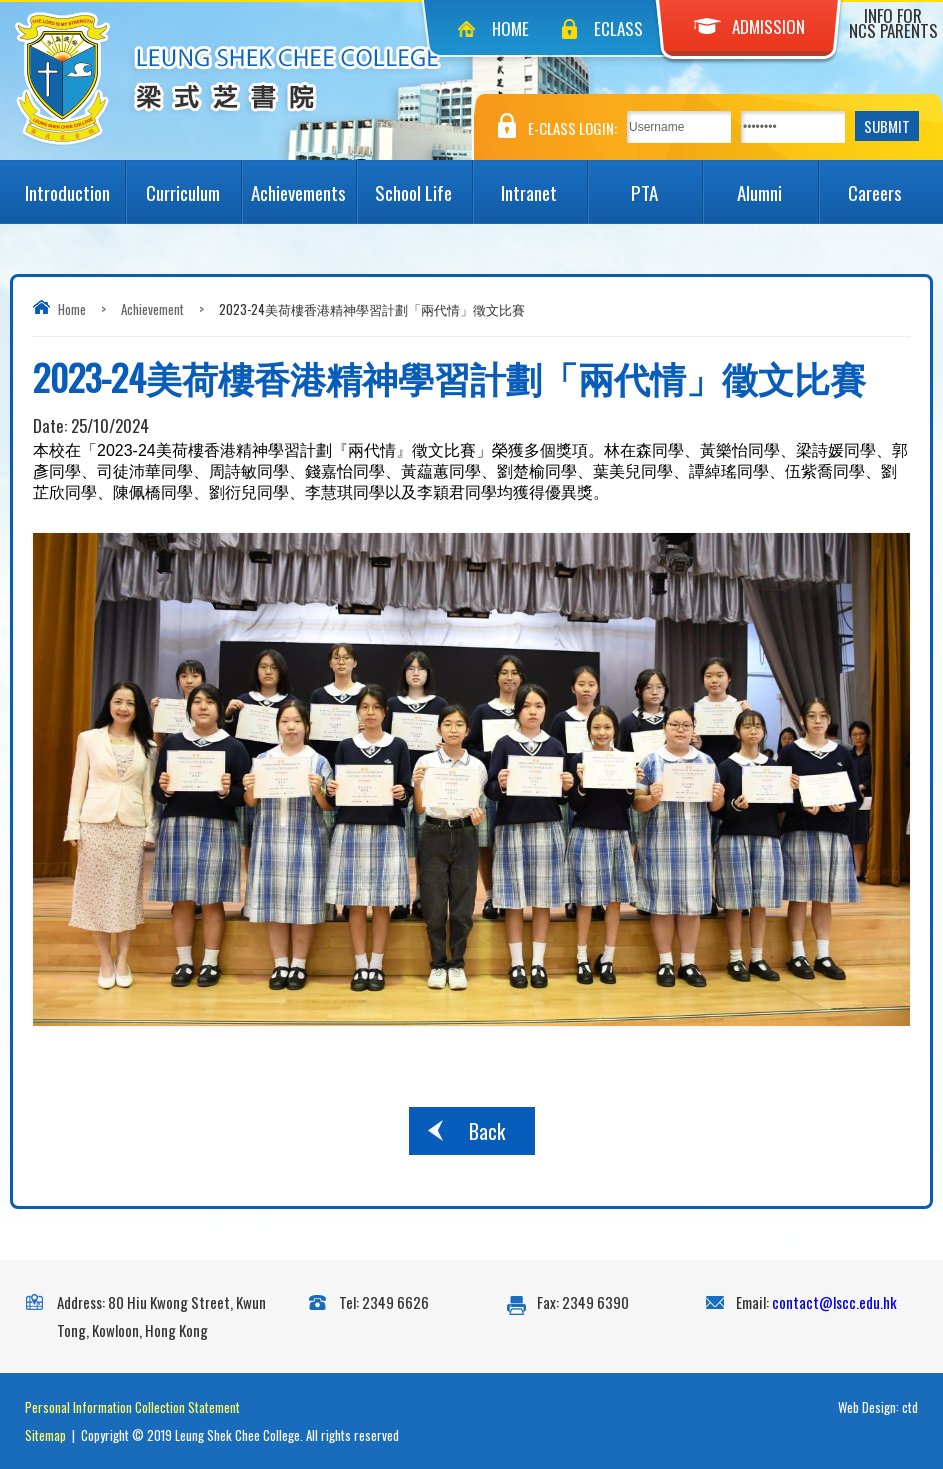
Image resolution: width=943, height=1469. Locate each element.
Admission (749, 26)
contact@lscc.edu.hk (834, 1302)
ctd (910, 1407)
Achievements (303, 183)
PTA (666, 183)
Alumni (777, 183)
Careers (890, 183)
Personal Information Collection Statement (132, 1407)
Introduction (75, 183)
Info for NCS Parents (893, 23)
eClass (618, 28)
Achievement (152, 309)
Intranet (544, 183)
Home (510, 28)
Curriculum (193, 183)
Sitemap (45, 1435)
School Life (423, 183)
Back (487, 1131)
